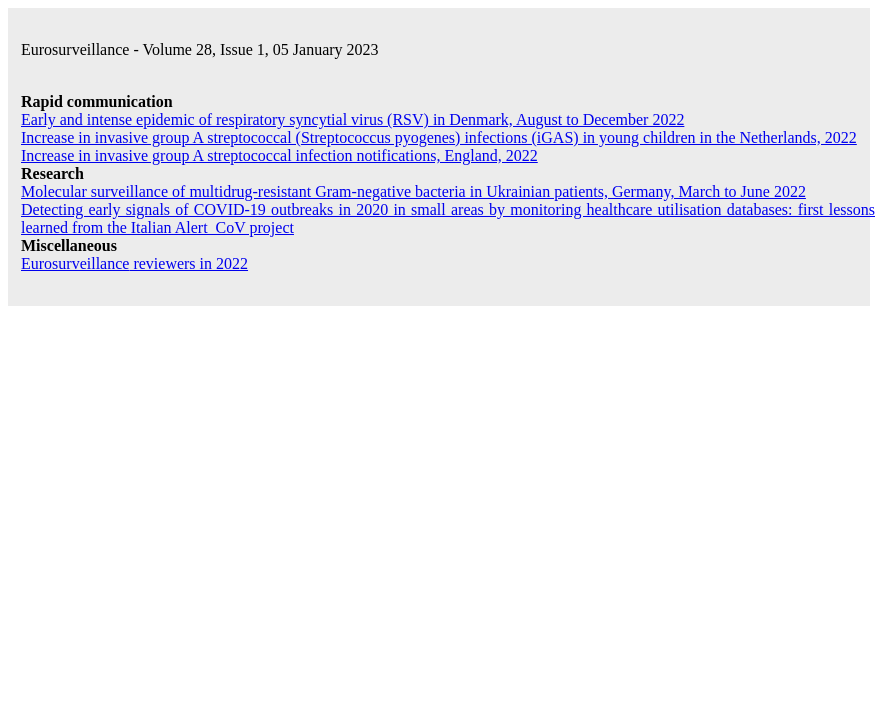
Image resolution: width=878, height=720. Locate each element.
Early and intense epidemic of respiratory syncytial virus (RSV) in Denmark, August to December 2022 (352, 119)
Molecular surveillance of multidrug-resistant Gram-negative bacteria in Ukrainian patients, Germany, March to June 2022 (413, 191)
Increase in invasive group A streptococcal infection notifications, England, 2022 (279, 155)
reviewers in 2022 (134, 263)
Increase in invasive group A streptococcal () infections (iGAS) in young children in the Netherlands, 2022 (439, 137)
